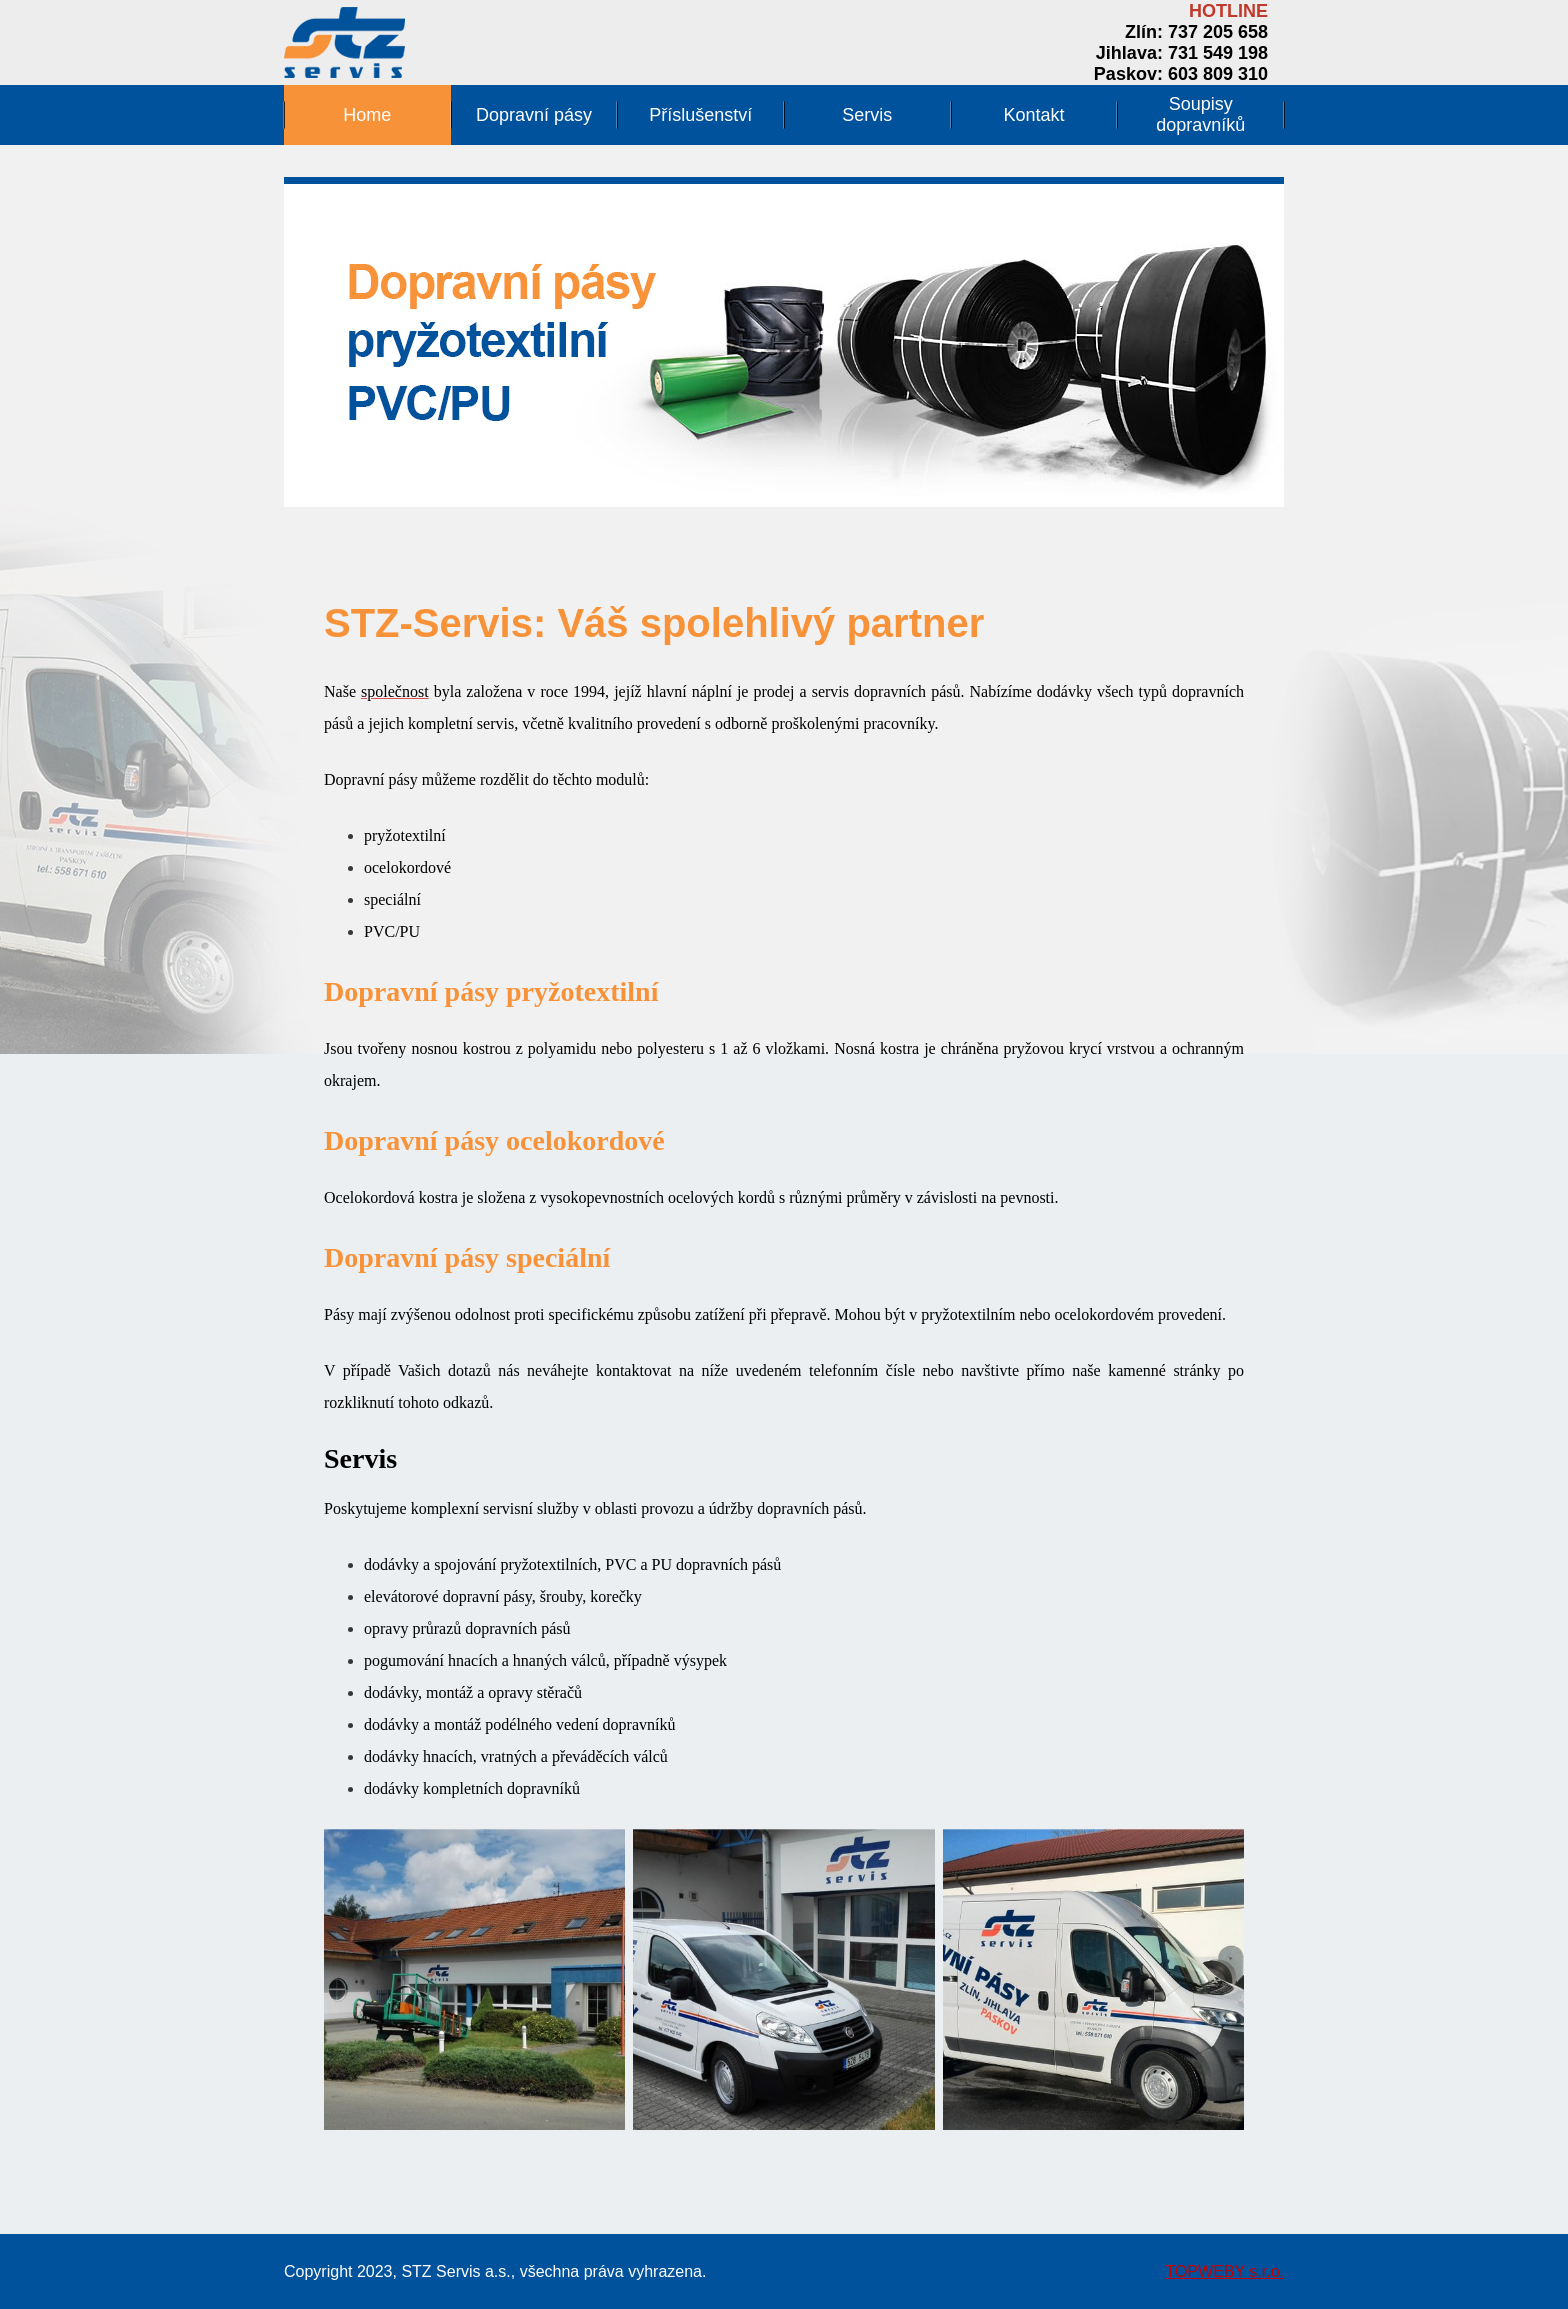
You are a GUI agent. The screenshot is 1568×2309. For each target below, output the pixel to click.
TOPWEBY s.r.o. (1224, 2271)
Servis (867, 115)
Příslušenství (700, 115)
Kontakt (1034, 115)
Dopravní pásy (534, 115)
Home (367, 115)
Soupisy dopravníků (1200, 114)
